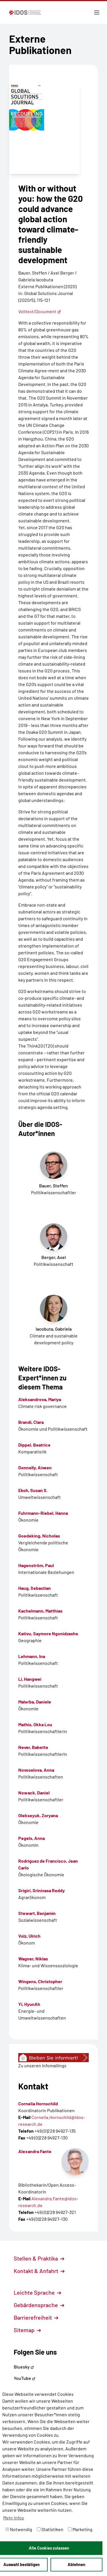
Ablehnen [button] (76, 2564)
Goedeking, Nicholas (39, 1535)
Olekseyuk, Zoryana (38, 1815)
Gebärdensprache (39, 2304)
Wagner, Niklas (33, 1958)
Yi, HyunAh (29, 2004)
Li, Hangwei (29, 1679)
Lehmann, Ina (31, 1656)
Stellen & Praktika (39, 2258)
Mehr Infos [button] (13, 2517)
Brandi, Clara (31, 1422)
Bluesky (24, 2366)
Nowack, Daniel (34, 1792)
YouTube (24, 2378)
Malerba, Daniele (34, 1701)
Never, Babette (33, 1747)
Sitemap (27, 2329)
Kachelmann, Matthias (40, 1610)
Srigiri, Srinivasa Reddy (41, 1890)
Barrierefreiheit (36, 2317)
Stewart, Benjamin (37, 1913)
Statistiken (50, 2529)
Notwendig (18, 2529)
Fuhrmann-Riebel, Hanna (43, 1513)
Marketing (80, 2529)
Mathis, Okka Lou (35, 1724)
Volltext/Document (39, 311)
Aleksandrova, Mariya (39, 1399)
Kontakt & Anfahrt (39, 2270)
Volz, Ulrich (29, 1936)
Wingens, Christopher (40, 1981)
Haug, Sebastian (34, 1588)
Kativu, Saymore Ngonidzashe (48, 1633)
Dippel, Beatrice (34, 1444)
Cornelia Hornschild (38, 2103)
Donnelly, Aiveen (35, 1467)
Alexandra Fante (34, 2151)
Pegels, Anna (31, 1838)
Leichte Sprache (37, 2292)
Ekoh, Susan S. (33, 1490)
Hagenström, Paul (36, 1565)
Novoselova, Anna (36, 1770)
